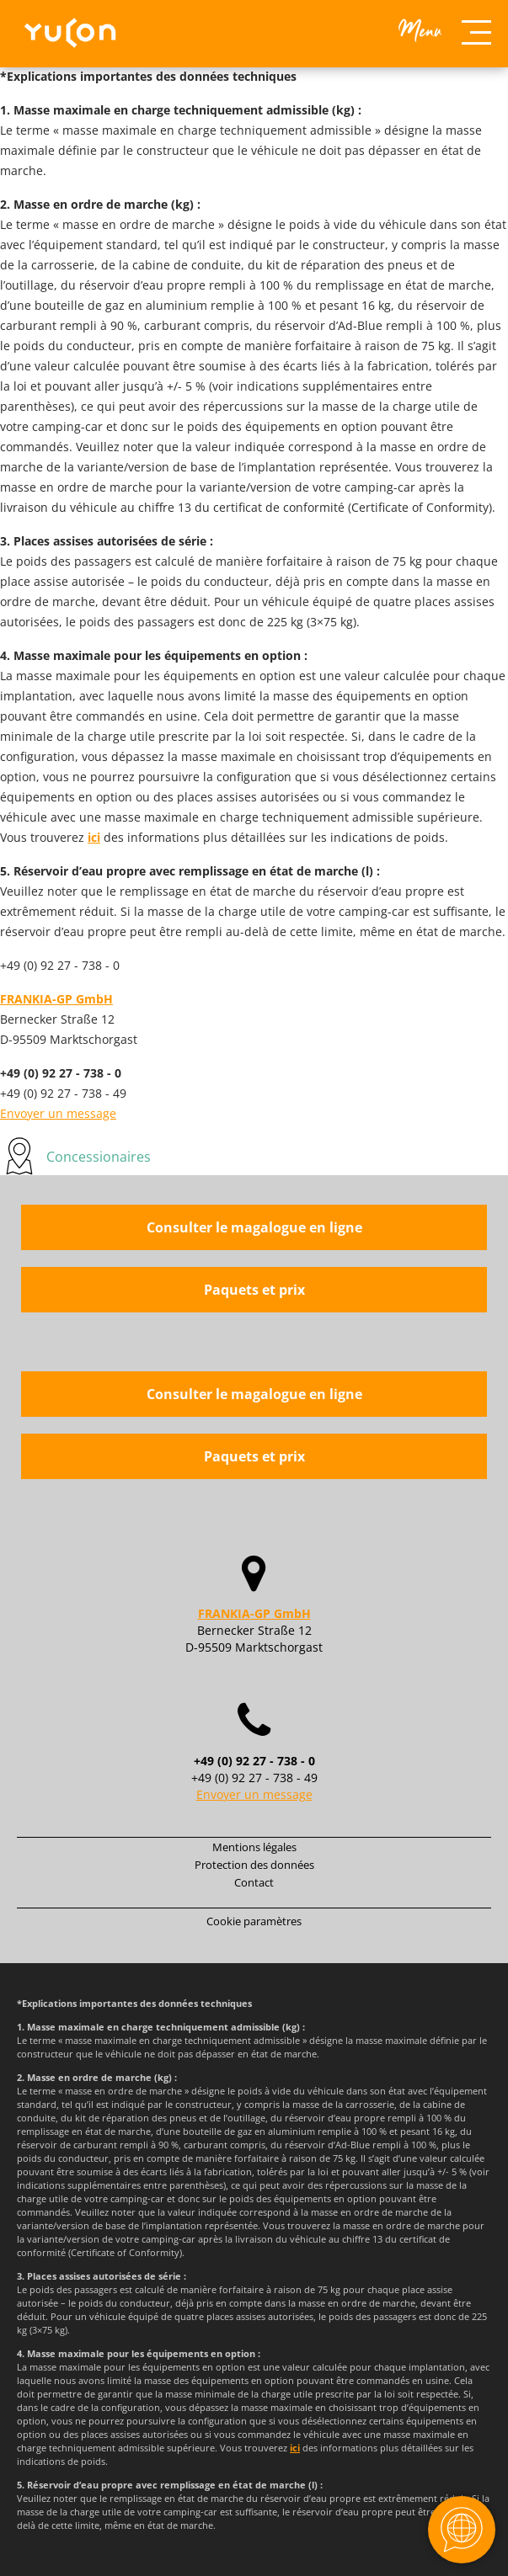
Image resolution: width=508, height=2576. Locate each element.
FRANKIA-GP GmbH (56, 999)
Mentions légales (254, 1847)
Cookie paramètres (254, 1921)
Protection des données (254, 1864)
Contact (254, 1882)
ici (94, 837)
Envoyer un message (58, 1113)
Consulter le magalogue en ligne (254, 1227)
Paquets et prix (254, 1289)
